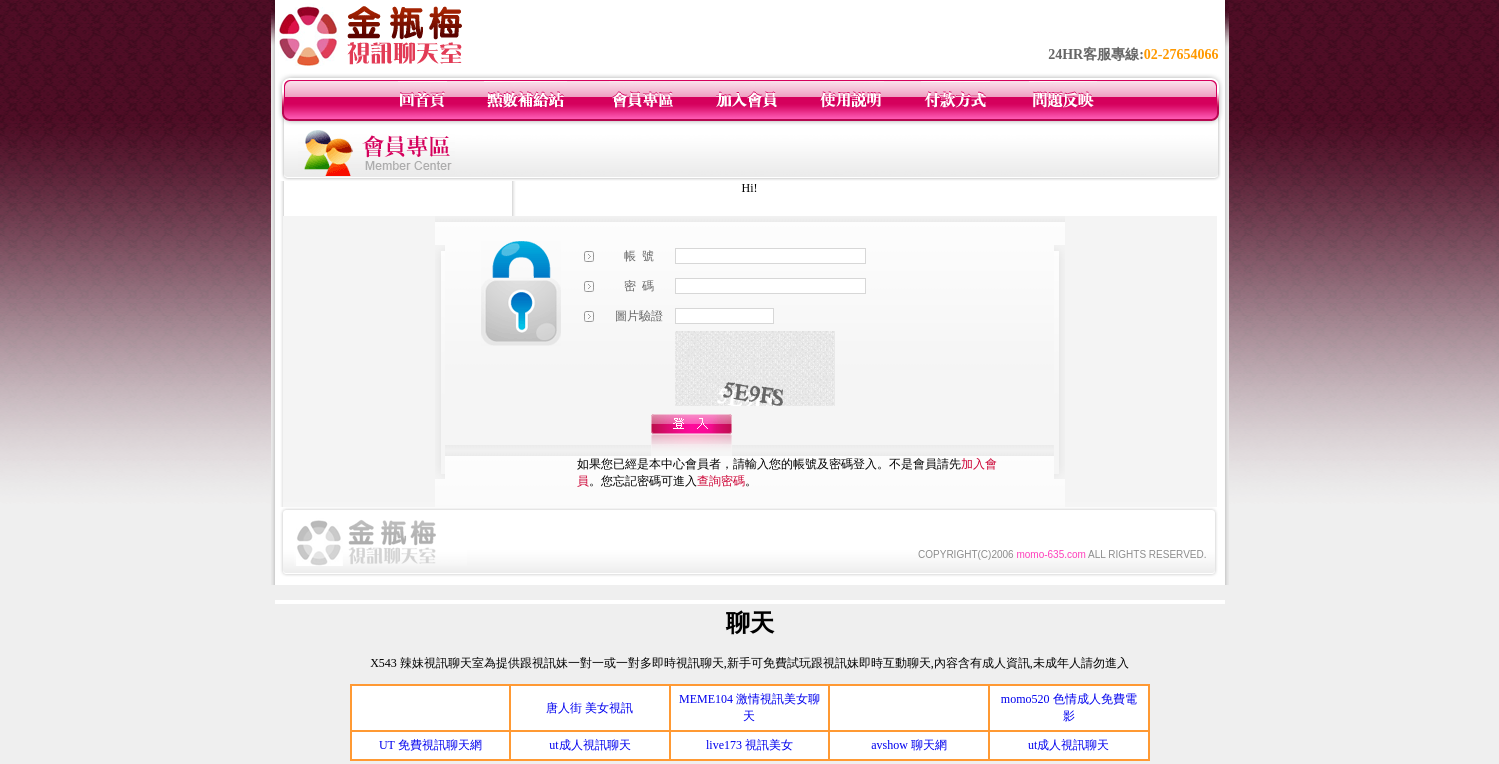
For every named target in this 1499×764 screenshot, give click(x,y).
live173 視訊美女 (749, 745)
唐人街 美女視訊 (589, 708)
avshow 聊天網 (909, 745)
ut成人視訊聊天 (589, 745)
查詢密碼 (721, 481)
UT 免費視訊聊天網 (430, 745)
